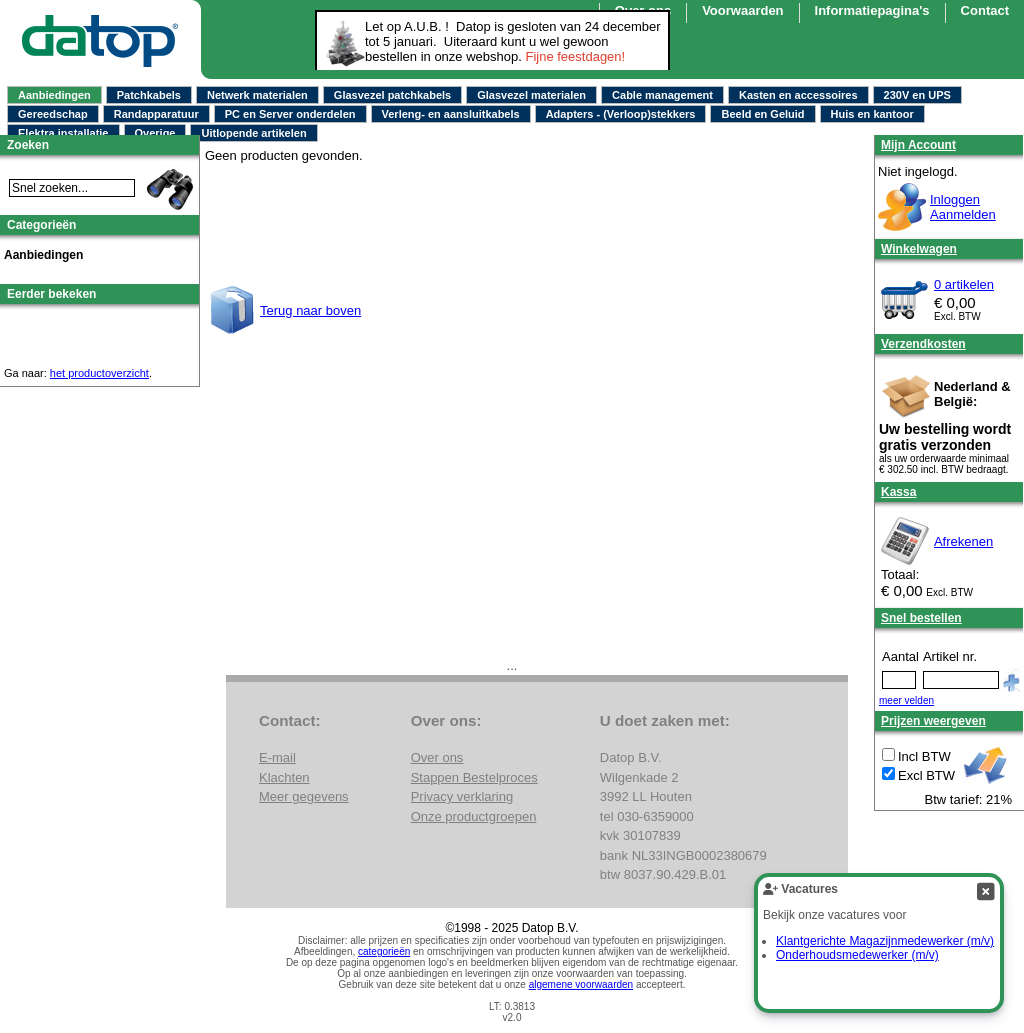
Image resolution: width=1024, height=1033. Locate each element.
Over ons (437, 757)
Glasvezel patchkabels (392, 95)
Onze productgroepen (474, 816)
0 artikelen (964, 284)
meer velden (906, 700)
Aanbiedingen (54, 95)
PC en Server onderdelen (290, 114)
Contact (985, 10)
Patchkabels (149, 95)
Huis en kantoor (872, 114)
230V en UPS (917, 95)
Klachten (284, 777)
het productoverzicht (99, 373)
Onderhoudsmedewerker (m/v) (857, 955)
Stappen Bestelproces (474, 777)
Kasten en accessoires (798, 95)
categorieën (384, 951)
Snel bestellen (921, 618)
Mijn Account (918, 145)
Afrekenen (963, 541)
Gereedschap (53, 114)
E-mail (277, 757)
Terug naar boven (310, 310)
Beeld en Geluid (762, 114)
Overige (155, 133)
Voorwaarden (742, 10)
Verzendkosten (923, 344)
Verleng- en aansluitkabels (451, 114)
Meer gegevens (304, 796)
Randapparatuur (156, 114)
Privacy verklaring (462, 796)
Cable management (662, 95)
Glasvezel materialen (531, 95)
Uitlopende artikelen (253, 133)
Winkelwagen (919, 249)
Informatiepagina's (872, 10)
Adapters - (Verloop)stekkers (621, 114)
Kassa (898, 492)
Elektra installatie (63, 133)
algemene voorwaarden (581, 984)
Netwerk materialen (257, 95)
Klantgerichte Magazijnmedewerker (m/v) (885, 941)
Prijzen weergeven (933, 721)
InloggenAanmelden (963, 207)
